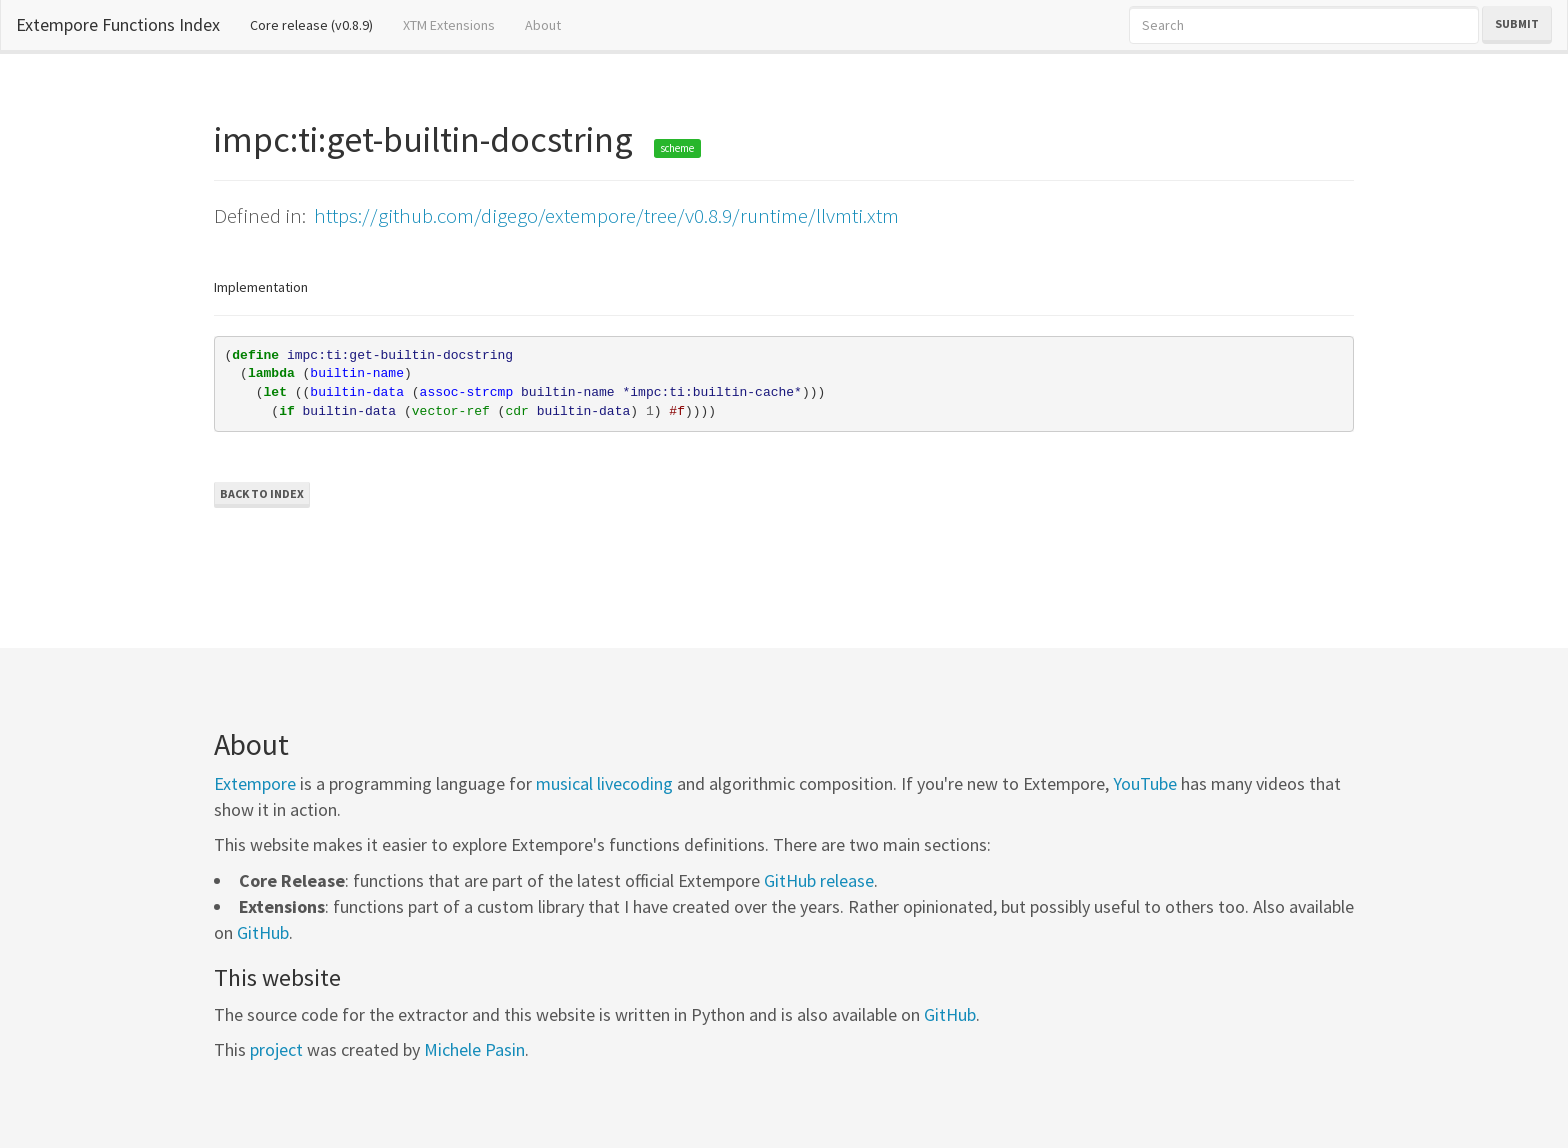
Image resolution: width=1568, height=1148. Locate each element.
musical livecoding (604, 783)
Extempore (255, 783)
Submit (1517, 23)
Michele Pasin (474, 1049)
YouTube (1145, 783)
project (276, 1049)
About (543, 25)
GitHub (263, 932)
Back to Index (262, 493)
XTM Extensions (449, 25)
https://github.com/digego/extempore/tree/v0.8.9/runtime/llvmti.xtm (606, 215)
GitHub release (819, 880)
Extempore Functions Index (118, 24)
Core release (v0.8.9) (319, 24)
